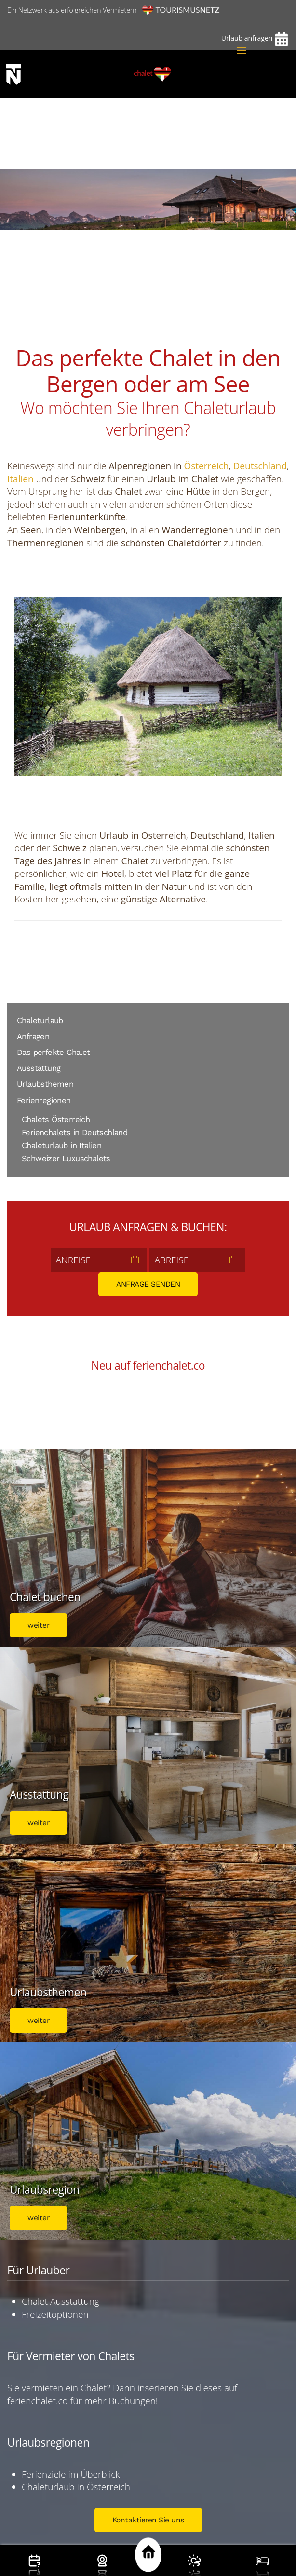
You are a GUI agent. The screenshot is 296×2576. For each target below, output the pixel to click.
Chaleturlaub (40, 1020)
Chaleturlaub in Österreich (76, 2486)
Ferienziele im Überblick (71, 2474)
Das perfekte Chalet (53, 1052)
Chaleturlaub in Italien (61, 1145)
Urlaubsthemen (45, 1084)
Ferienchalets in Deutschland (74, 1132)
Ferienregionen (44, 1100)
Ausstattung (38, 1068)
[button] (241, 50)
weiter (38, 1625)
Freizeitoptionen (55, 2314)
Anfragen (33, 1036)
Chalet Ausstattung (60, 2301)
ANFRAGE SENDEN (148, 1284)
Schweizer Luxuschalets (66, 1158)
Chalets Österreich (56, 1119)
